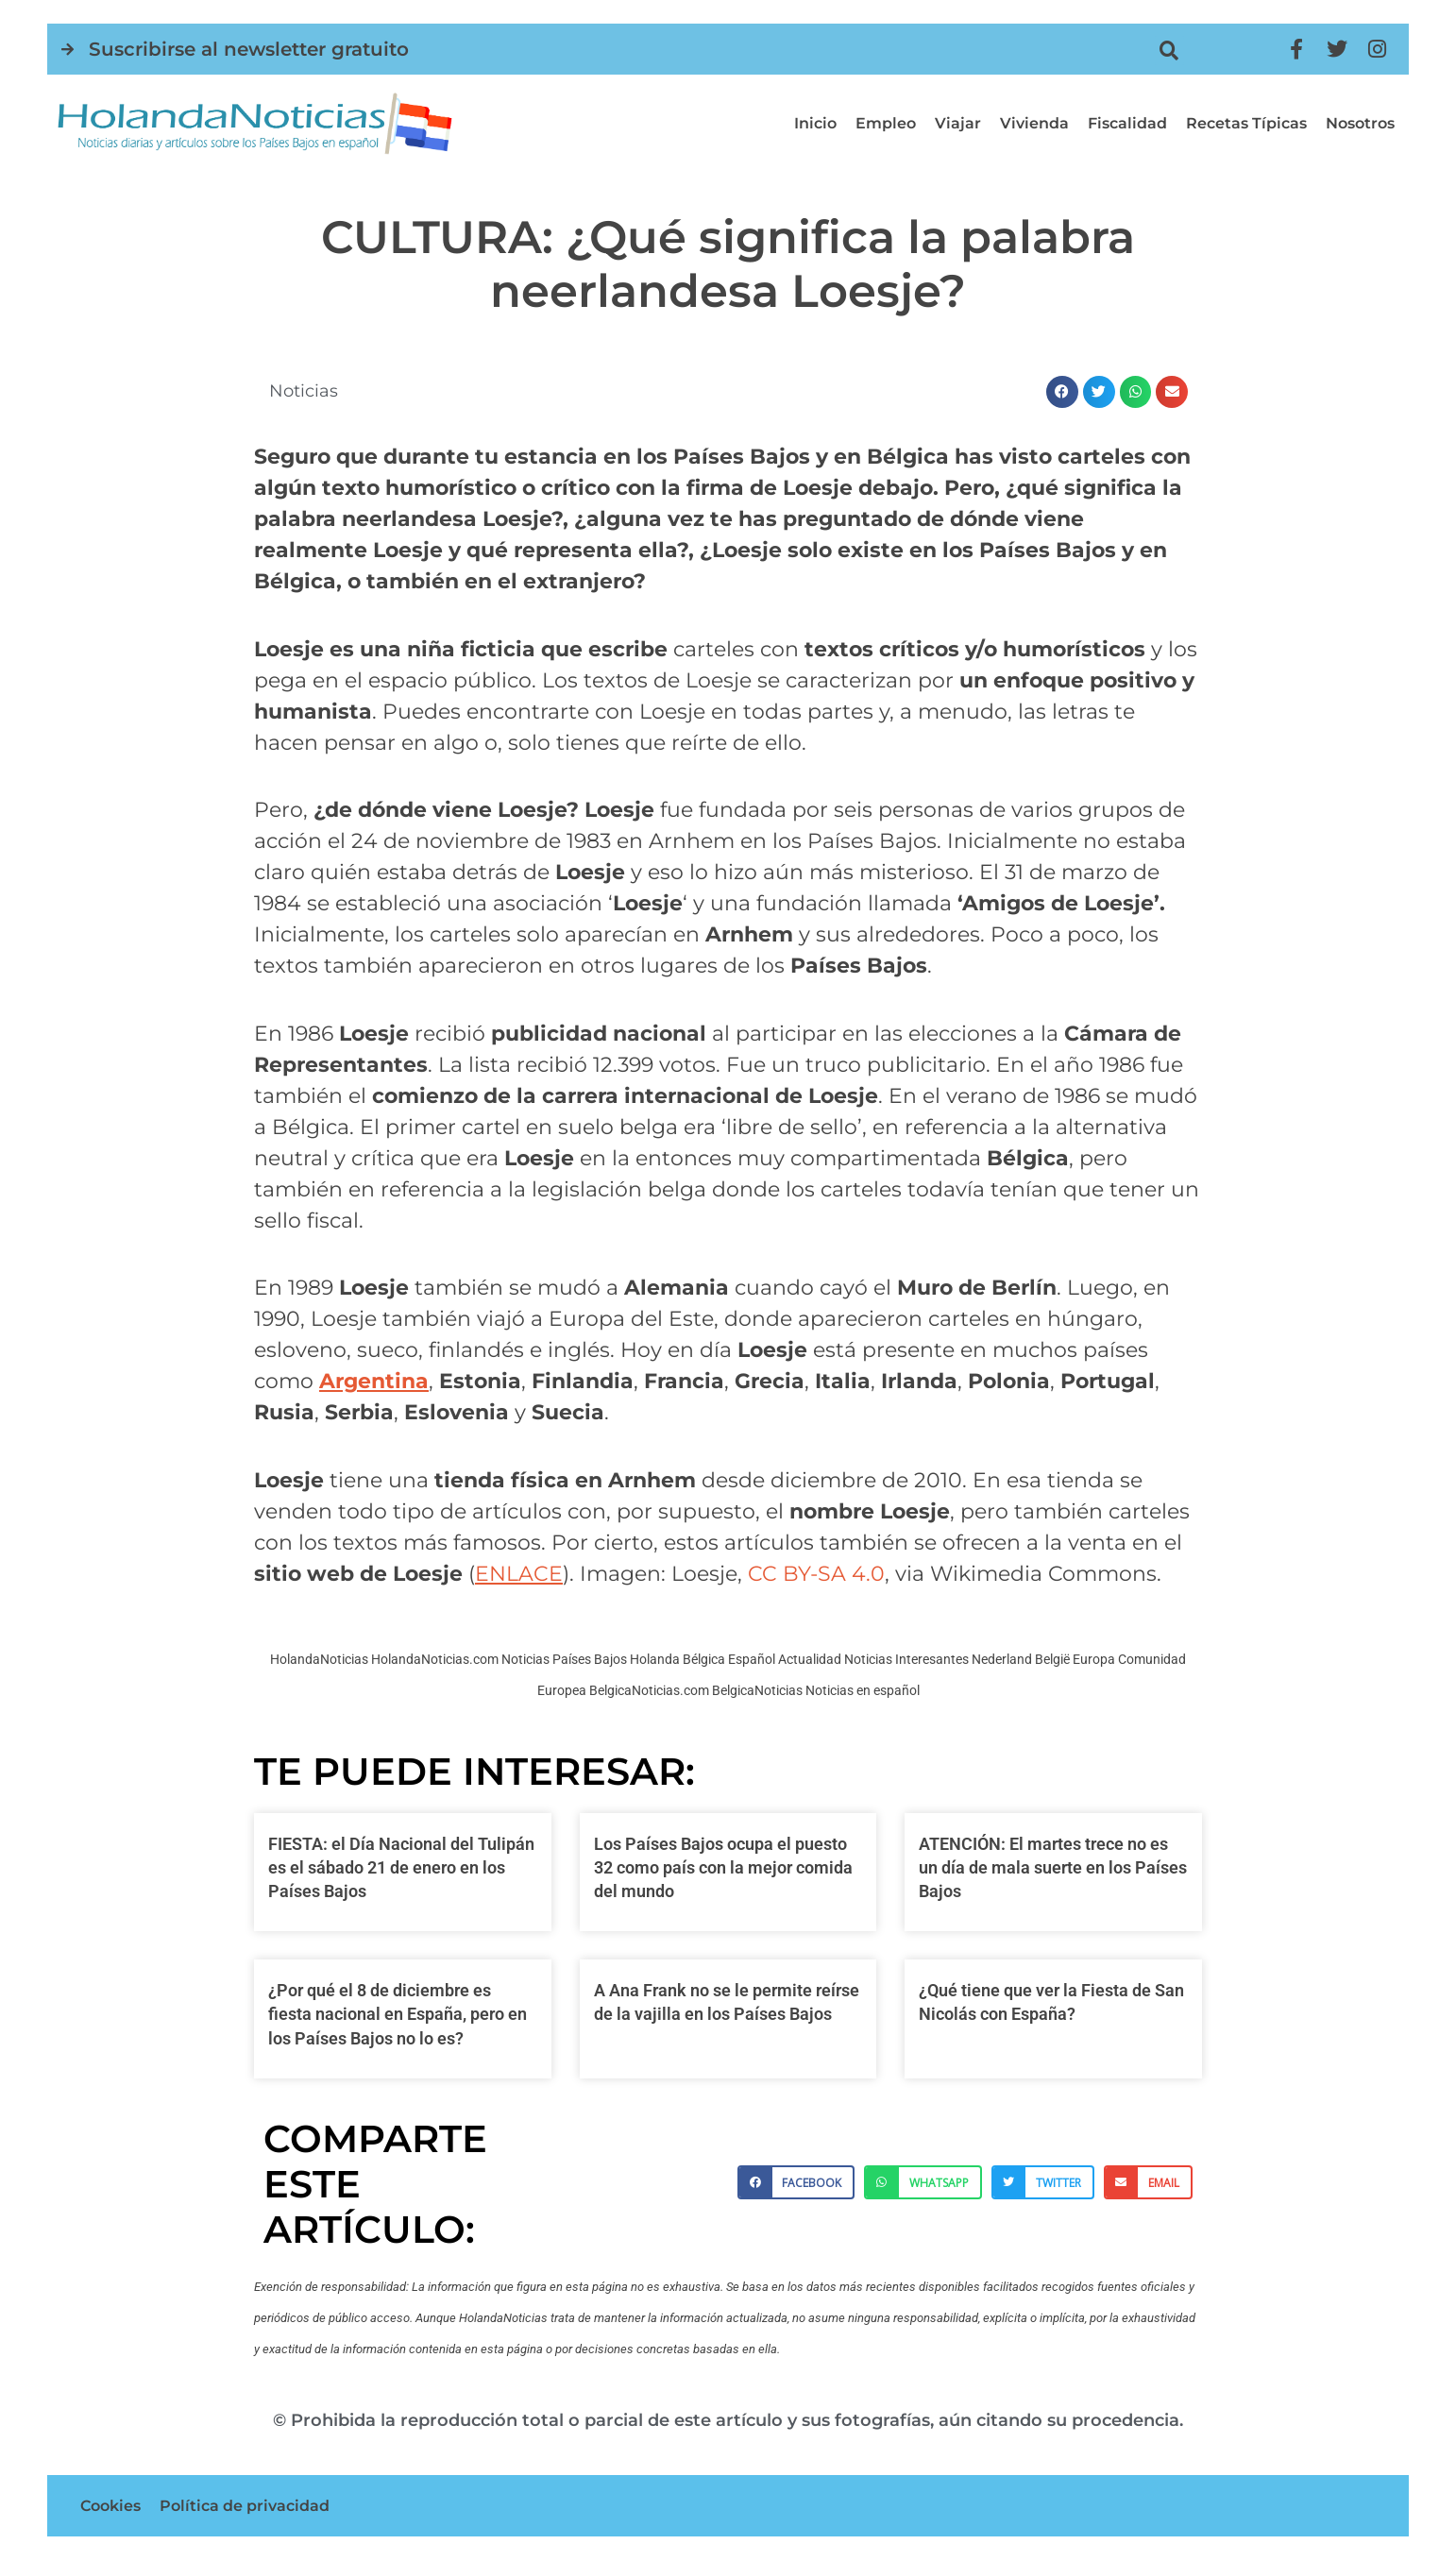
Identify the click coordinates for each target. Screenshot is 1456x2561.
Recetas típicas (1246, 123)
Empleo (885, 123)
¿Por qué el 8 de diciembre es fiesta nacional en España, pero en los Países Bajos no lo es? (397, 2013)
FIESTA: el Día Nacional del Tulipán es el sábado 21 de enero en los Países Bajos (401, 1867)
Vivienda (1034, 123)
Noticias (303, 391)
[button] (1169, 50)
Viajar (958, 123)
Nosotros (1360, 123)
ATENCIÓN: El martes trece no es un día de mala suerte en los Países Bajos (1053, 1867)
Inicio (815, 123)
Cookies (110, 2506)
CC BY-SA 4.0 (816, 1573)
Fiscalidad (1127, 123)
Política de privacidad (245, 2506)
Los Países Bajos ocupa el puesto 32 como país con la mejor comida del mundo (723, 1867)
